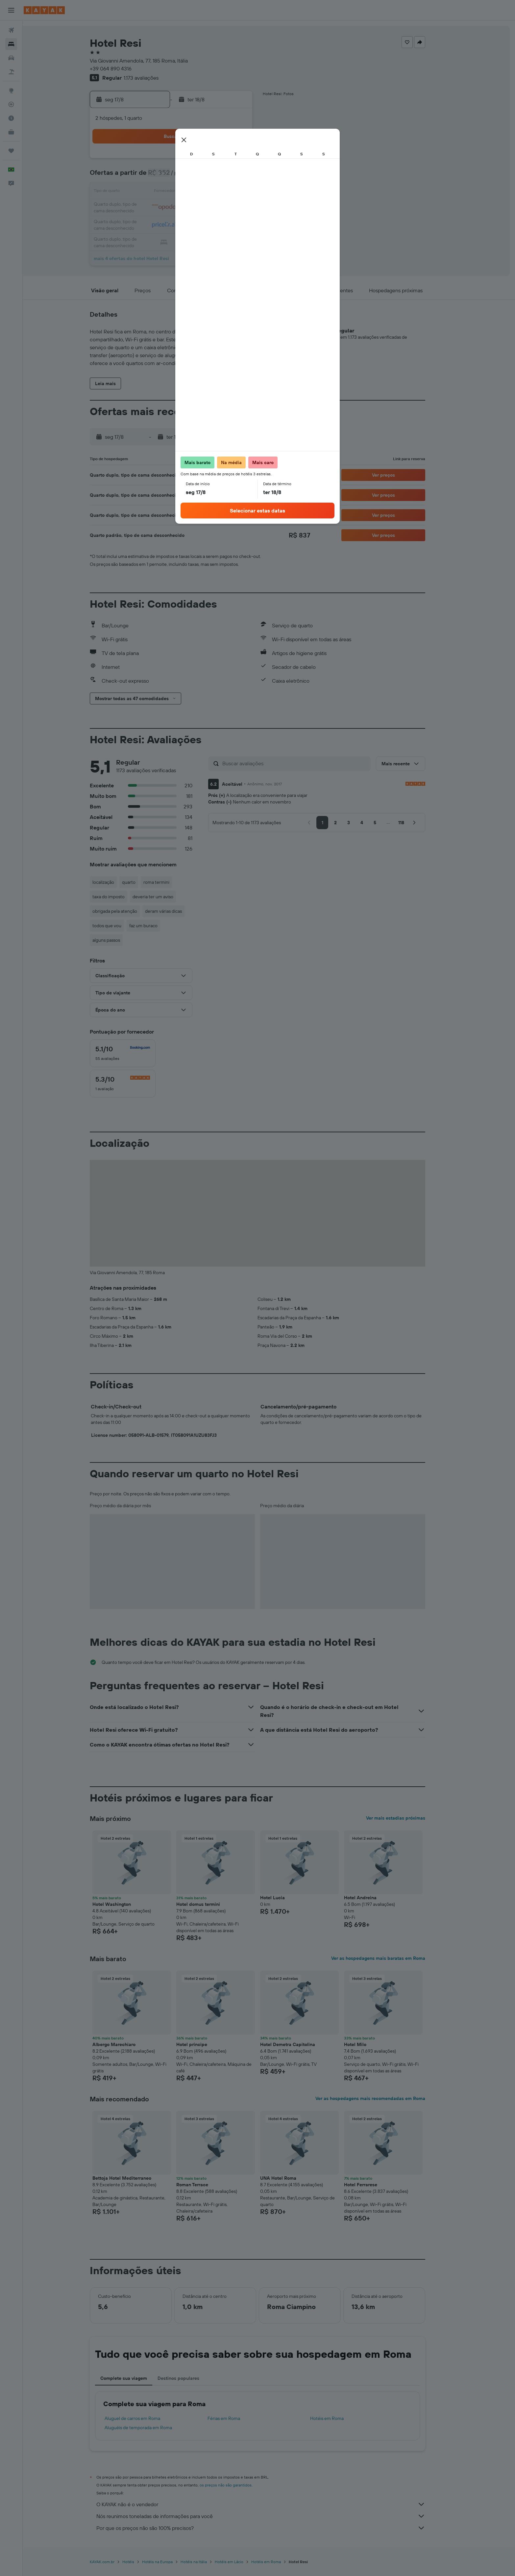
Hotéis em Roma (338, 2418)
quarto (140, 882)
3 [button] (167, 176)
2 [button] (152, 176)
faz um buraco (155, 926)
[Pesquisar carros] (11, 58)
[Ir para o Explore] (11, 90)
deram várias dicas (175, 911)
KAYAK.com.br (113, 2561)
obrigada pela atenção (126, 911)
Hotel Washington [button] (123, 1904)
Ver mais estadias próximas (407, 1818)
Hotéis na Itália (205, 2561)
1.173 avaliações (152, 77)
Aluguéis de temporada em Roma (150, 2428)
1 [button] (247, 160)
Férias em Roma (235, 2418)
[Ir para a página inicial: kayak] (44, 10)
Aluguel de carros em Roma (144, 2418)
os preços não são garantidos (237, 2485)
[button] (11, 10)
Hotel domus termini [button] (210, 1904)
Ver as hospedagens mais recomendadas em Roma (382, 2098)
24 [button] (168, 224)
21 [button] (231, 208)
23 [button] (152, 224)
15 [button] (246, 192)
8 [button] (246, 176)
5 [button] (199, 176)
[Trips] (11, 150)
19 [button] (199, 208)
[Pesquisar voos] (11, 30)
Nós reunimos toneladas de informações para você (272, 2516)
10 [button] (168, 192)
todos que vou (118, 926)
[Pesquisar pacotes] (11, 71)
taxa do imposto (120, 897)
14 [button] (231, 192)
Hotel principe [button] (203, 2044)
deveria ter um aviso (164, 897)
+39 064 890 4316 (122, 68)
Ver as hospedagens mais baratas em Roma (390, 1958)
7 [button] (231, 176)
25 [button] (183, 224)
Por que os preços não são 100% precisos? (272, 2528)
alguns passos (118, 940)
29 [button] (247, 224)
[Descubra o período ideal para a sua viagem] (11, 118)
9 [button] (152, 192)
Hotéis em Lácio (240, 2561)
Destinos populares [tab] (190, 2378)
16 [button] (152, 208)
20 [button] (215, 208)
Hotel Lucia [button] (284, 1898)
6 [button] (215, 176)
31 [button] (167, 239)
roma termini (168, 882)
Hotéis (140, 2561)
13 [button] (215, 192)
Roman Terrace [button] (204, 2185)
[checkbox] (134, 1053)
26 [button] (199, 224)
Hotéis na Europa (169, 2561)
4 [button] (183, 176)
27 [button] (215, 224)
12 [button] (199, 192)
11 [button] (183, 192)
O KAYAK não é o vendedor (272, 2504)
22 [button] (247, 208)
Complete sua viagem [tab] (135, 2378)
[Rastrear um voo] (11, 104)
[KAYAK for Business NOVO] (11, 132)
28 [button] (231, 224)
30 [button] (152, 239)
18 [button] (183, 208)
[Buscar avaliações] (306, 763)
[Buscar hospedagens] (11, 44)
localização (115, 882)
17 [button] (167, 208)
